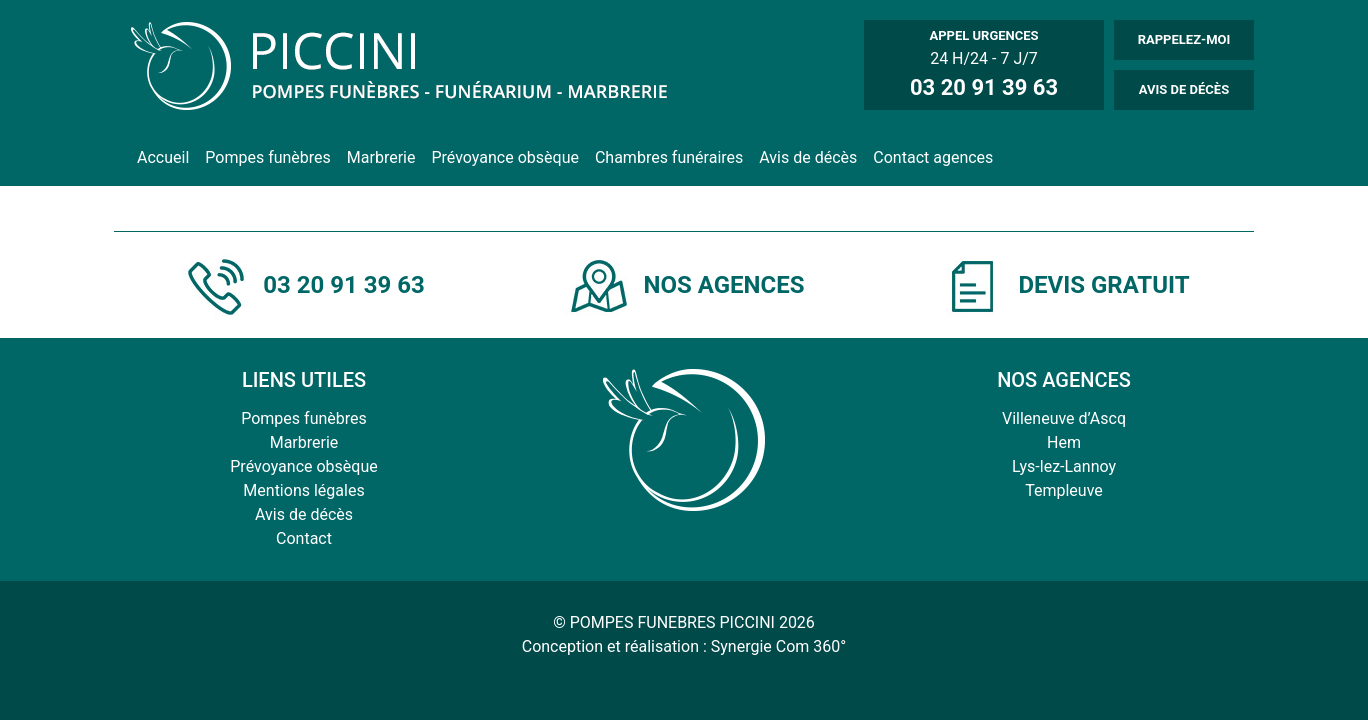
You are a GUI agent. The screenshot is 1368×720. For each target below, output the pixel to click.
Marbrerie (381, 157)
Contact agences (933, 157)
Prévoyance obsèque (504, 157)
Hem (1064, 442)
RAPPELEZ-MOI (1184, 39)
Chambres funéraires (669, 157)
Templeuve (1064, 490)
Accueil (163, 157)
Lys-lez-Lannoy (1064, 466)
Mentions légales (303, 490)
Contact (304, 538)
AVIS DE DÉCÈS (1184, 89)
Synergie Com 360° (778, 646)
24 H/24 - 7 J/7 (984, 64)
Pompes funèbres (268, 157)
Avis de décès (808, 157)
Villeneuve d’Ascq (1064, 418)
